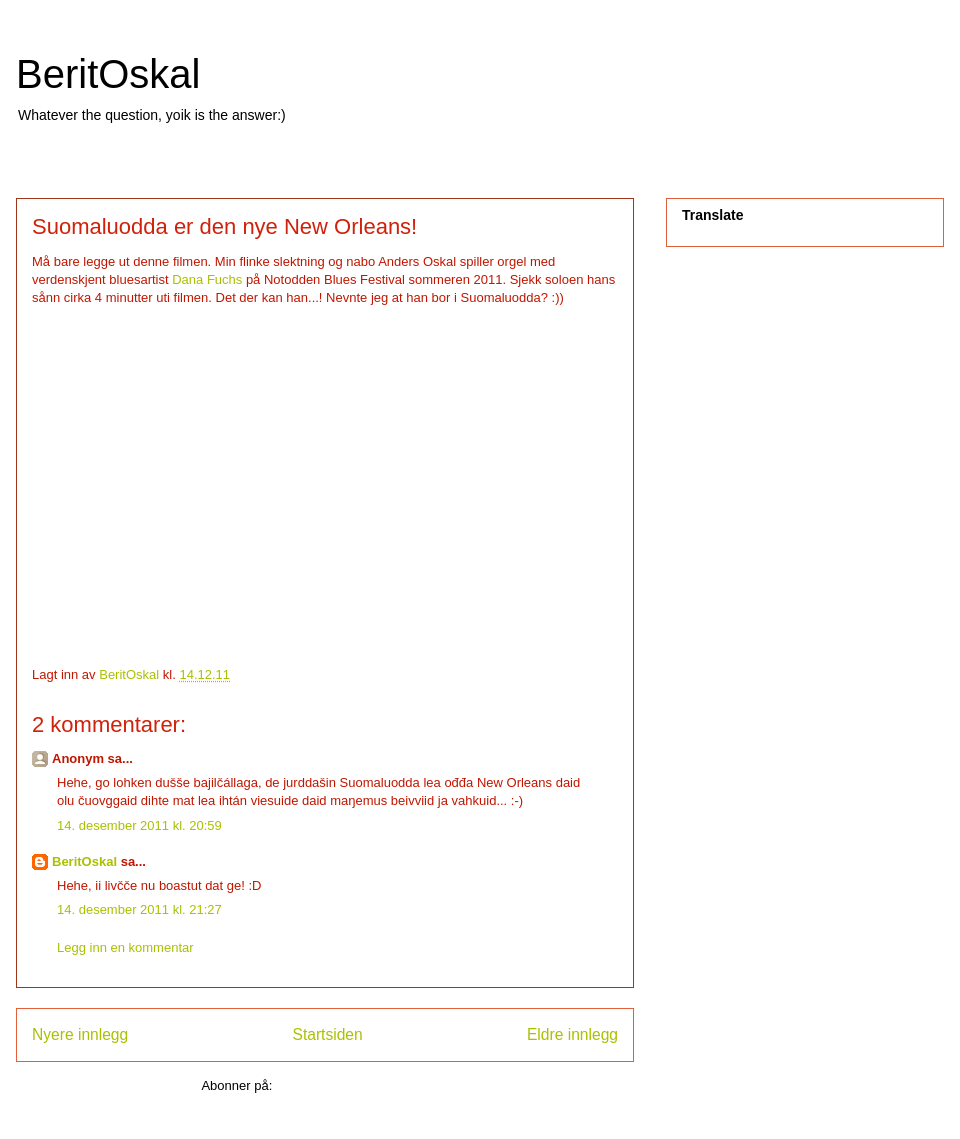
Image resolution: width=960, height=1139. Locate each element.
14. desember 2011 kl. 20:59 (139, 825)
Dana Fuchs (207, 279)
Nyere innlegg (80, 1034)
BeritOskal (108, 74)
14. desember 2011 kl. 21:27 (139, 909)
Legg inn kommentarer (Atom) (362, 1085)
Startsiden (327, 1034)
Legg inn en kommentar (125, 947)
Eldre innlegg (572, 1034)
